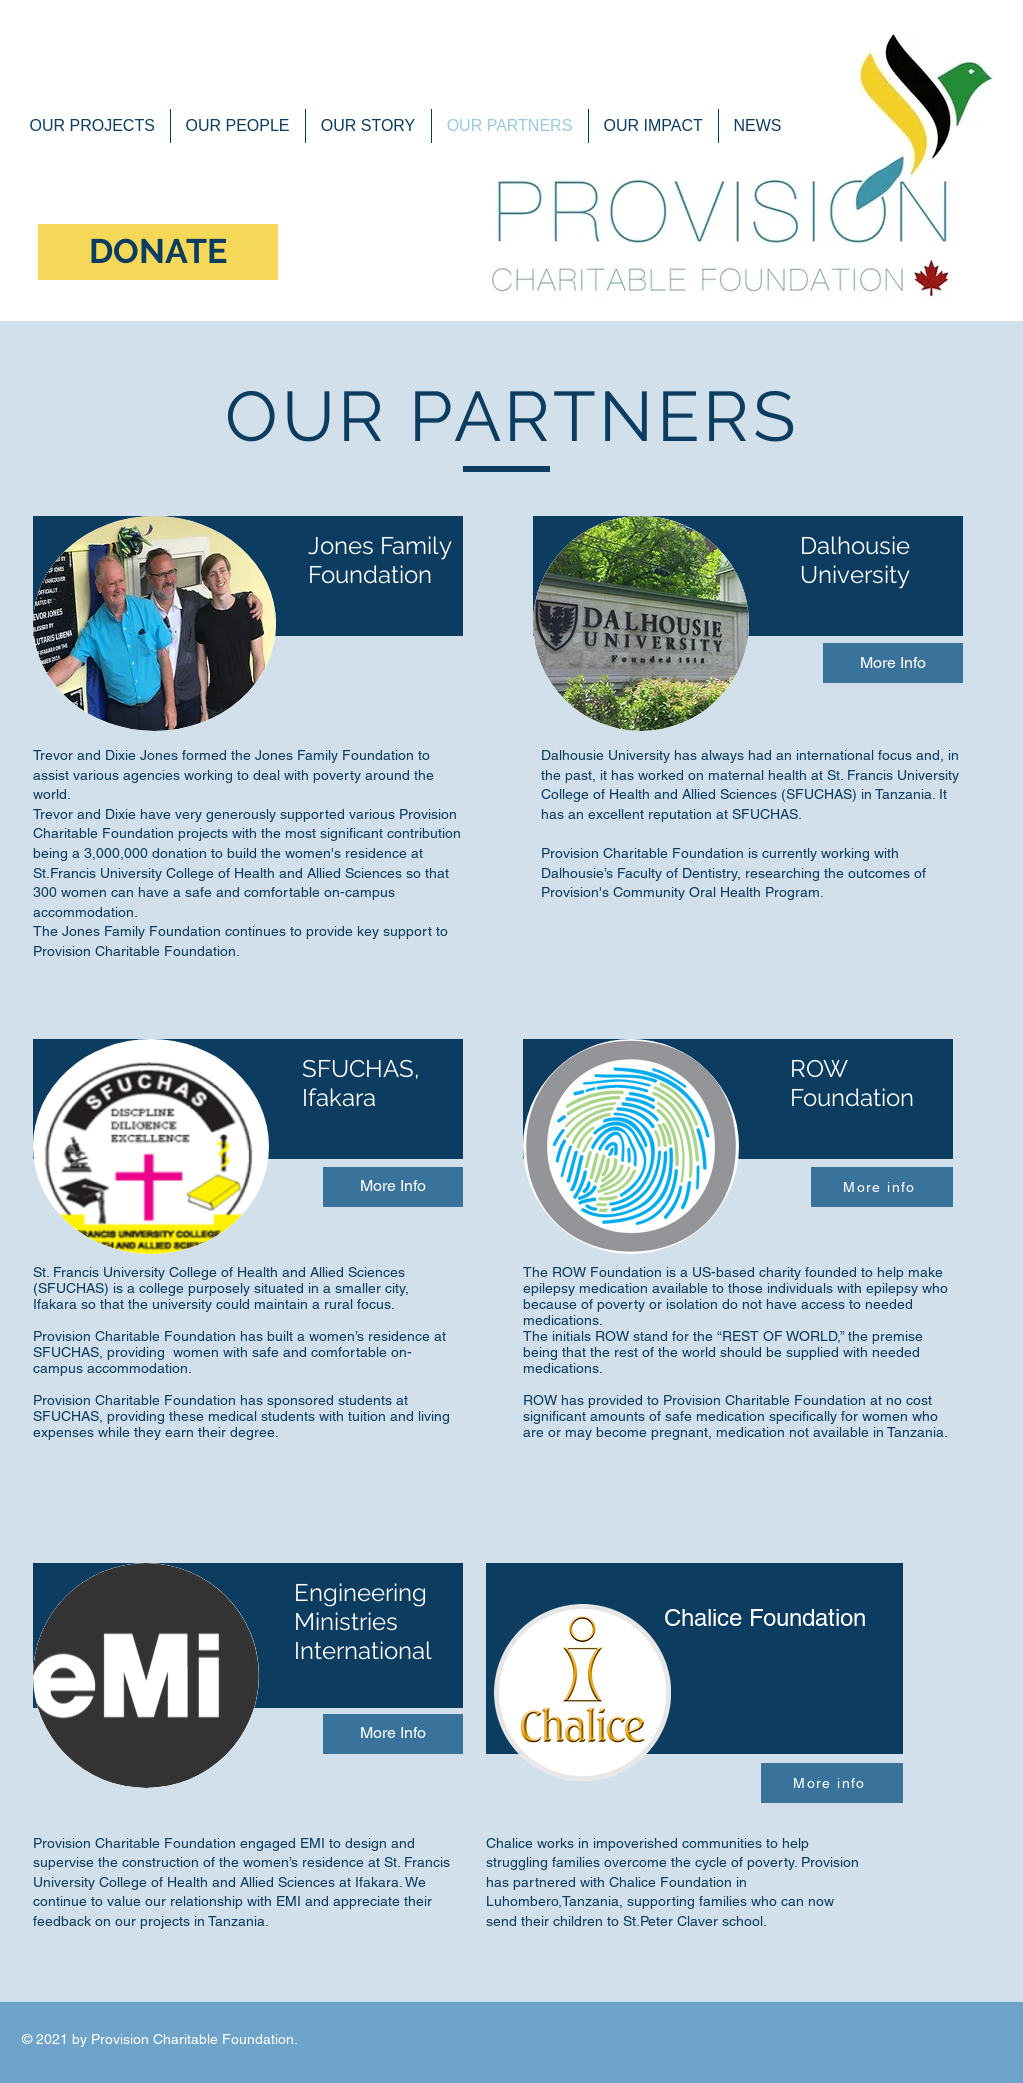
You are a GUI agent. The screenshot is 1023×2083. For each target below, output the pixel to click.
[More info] (882, 1187)
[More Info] (893, 663)
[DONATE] (158, 252)
